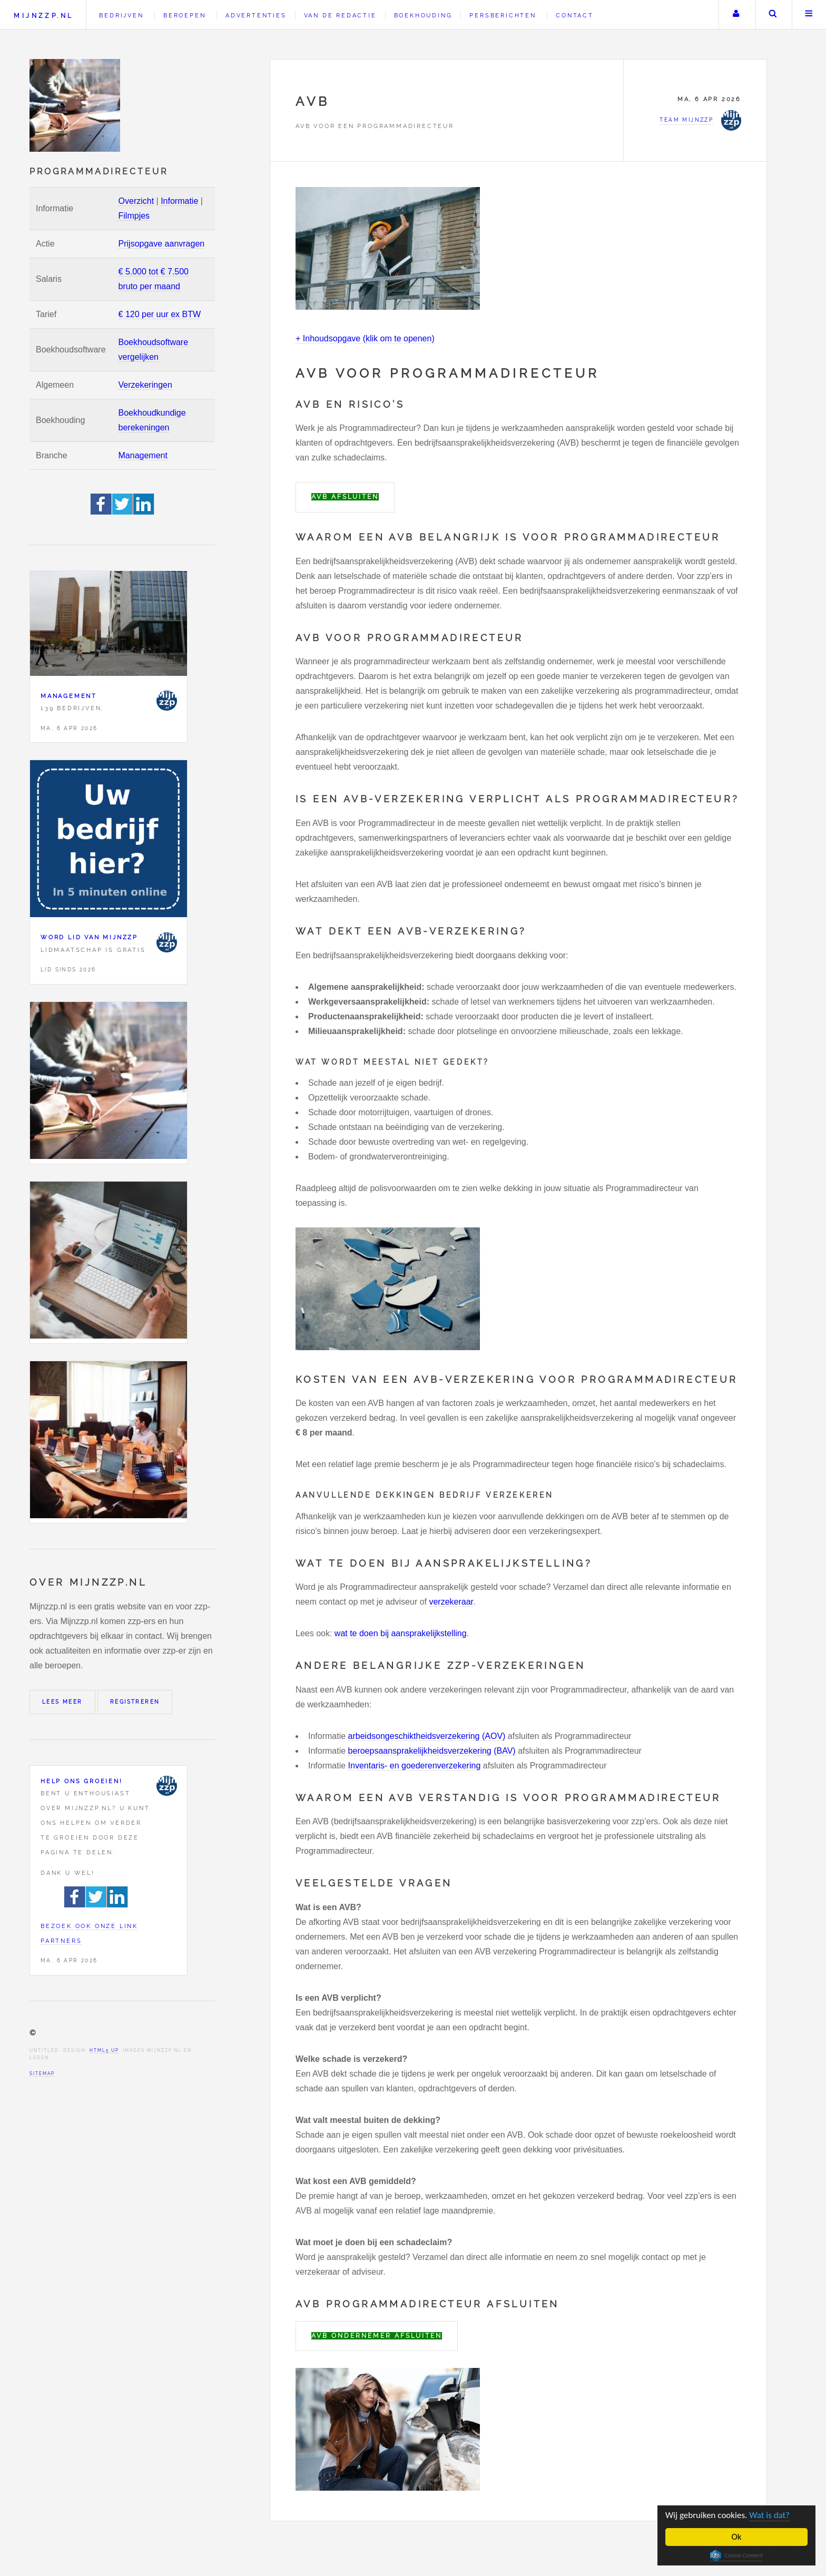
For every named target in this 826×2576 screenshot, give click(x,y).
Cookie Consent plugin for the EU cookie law (736, 2555)
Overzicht (136, 200)
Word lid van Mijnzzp (89, 937)
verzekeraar (451, 1601)
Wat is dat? (769, 2515)
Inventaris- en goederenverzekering (414, 1765)
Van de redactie (340, 15)
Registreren (135, 1702)
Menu (809, 15)
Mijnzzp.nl (43, 15)
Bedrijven (121, 15)
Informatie (179, 200)
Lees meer (62, 1702)
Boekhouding (423, 15)
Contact (575, 15)
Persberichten (502, 15)
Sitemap (42, 2073)
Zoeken (773, 15)
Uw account (736, 15)
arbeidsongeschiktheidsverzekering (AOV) (427, 1736)
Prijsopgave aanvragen (162, 243)
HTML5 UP (104, 2050)
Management (143, 455)
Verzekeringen (145, 384)
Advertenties (256, 15)
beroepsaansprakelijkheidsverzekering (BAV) (432, 1750)
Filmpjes (134, 215)
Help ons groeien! (82, 1781)
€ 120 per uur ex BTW (160, 314)
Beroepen (184, 15)
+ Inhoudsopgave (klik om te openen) (365, 338)
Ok (737, 2536)
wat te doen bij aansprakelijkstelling (401, 1633)
